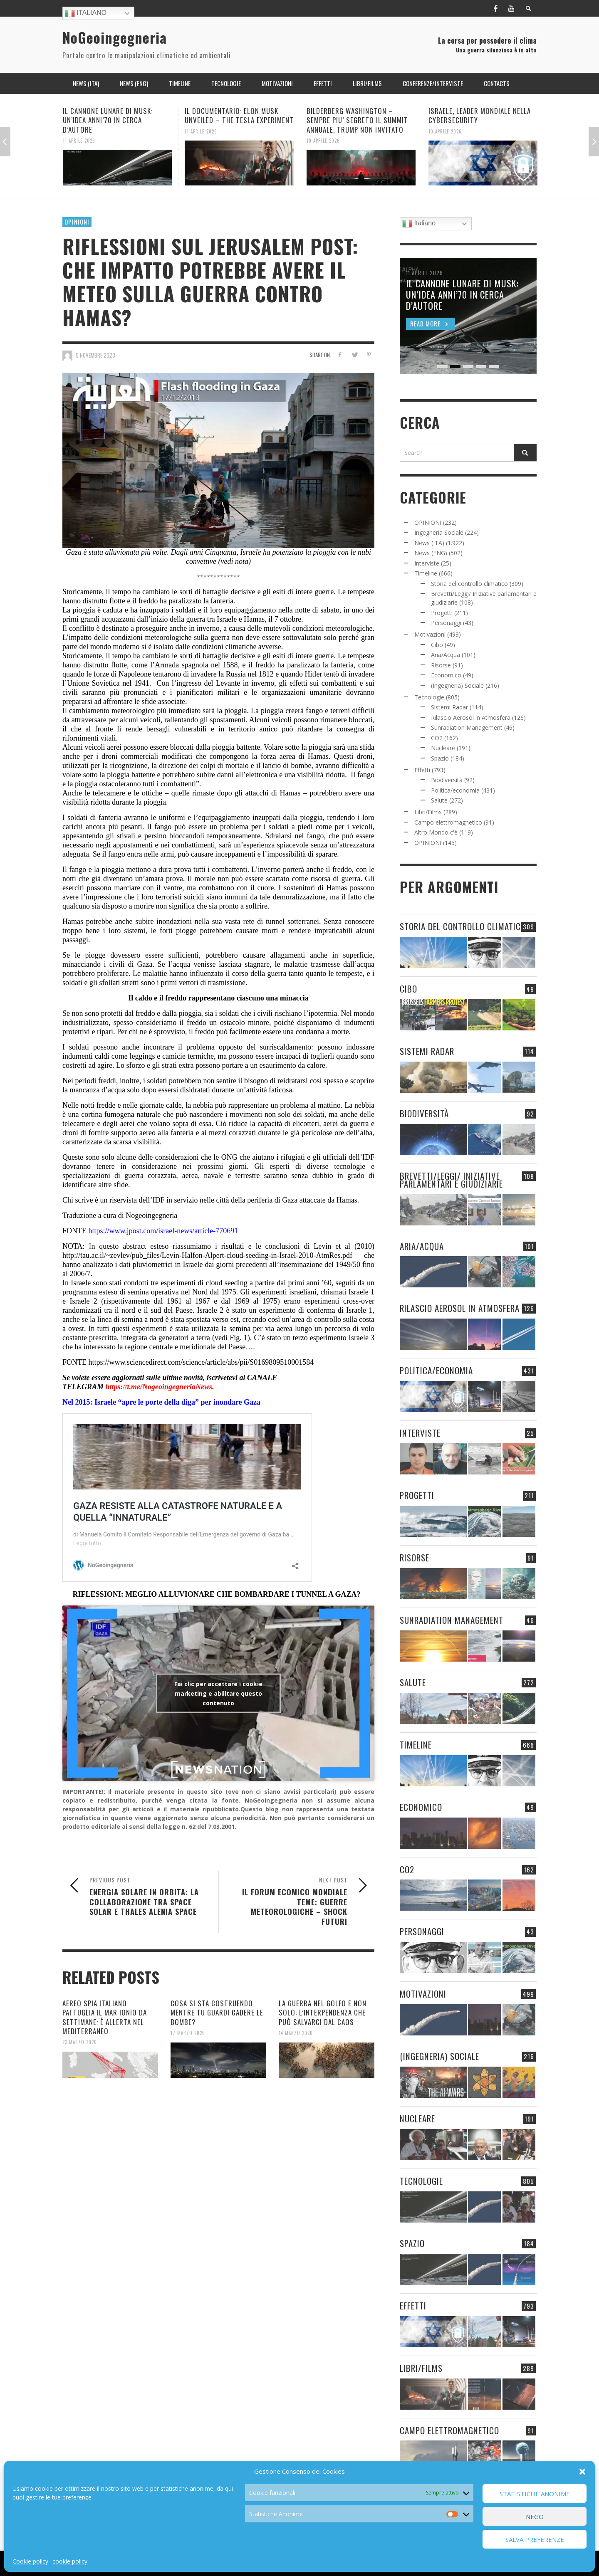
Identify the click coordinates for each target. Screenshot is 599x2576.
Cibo (437, 645)
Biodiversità (447, 780)
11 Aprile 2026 (79, 140)
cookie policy (69, 2561)
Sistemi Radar (449, 707)
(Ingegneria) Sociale (457, 685)
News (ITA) (429, 543)
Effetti (422, 770)
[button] (582, 2471)
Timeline (425, 573)
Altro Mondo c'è (436, 832)
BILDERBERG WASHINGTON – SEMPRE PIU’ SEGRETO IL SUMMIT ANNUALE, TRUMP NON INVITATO (357, 120)
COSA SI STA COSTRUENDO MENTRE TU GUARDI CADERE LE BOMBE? (217, 2012)
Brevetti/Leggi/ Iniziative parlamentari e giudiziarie (451, 1179)
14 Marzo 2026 (296, 2033)
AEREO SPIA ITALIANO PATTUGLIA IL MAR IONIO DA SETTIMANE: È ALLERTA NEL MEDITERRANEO (104, 2017)
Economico (446, 675)
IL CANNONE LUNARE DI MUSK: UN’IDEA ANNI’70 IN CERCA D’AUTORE (108, 120)
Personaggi (446, 623)
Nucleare (443, 748)
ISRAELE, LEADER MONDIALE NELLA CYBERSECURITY (479, 115)
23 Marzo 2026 (79, 2042)
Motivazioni (430, 634)
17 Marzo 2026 (188, 2033)
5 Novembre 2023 (95, 355)
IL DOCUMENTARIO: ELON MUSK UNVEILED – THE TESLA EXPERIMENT (239, 115)
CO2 (437, 738)
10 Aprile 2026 (323, 140)
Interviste (426, 563)
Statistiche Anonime (535, 2494)
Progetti (442, 613)
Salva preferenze (534, 2539)
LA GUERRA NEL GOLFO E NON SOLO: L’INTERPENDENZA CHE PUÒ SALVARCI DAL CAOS (322, 2012)
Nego (535, 2516)
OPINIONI (76, 221)
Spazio (440, 758)
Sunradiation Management (466, 727)
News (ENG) (430, 553)
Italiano (85, 13)
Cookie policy (30, 2561)
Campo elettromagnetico (448, 822)
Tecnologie (429, 697)
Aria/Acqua (445, 655)
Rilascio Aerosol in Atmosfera (470, 717)
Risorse (441, 665)
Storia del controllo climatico (469, 584)
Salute (439, 800)
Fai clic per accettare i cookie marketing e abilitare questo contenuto (218, 1693)
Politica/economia (455, 790)
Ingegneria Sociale (438, 532)
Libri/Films (428, 812)
